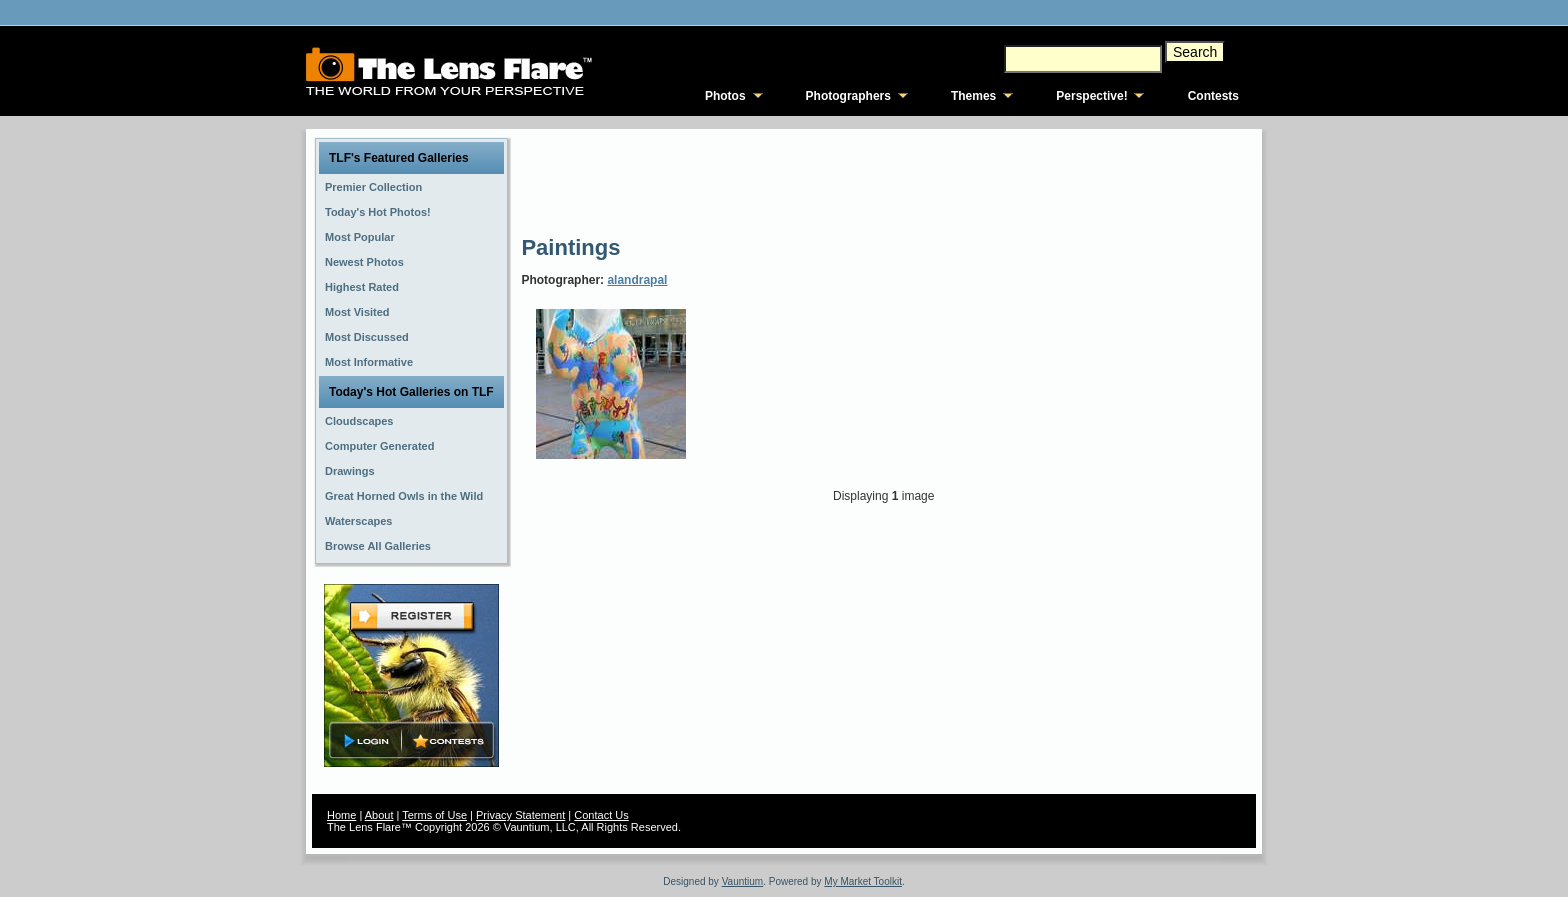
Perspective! (1091, 96)
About (379, 815)
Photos (725, 96)
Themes (973, 96)
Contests (1213, 96)
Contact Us (601, 815)
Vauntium (743, 881)
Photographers (848, 96)
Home (341, 815)
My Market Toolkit (863, 881)
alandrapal (637, 280)
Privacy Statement (520, 815)
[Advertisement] (885, 180)
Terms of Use (434, 815)
